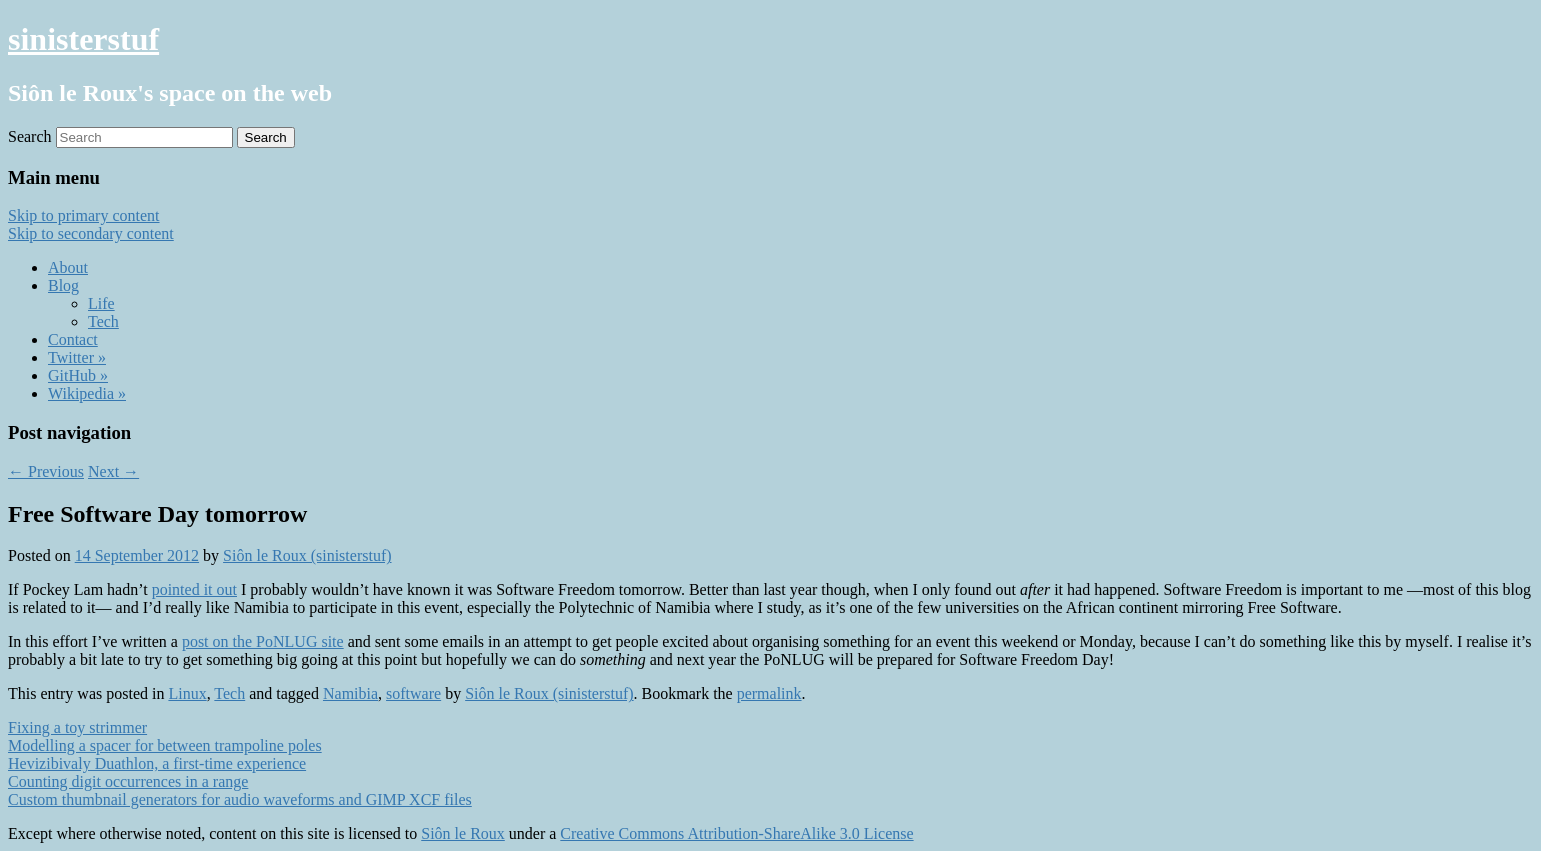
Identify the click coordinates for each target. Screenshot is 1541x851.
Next (113, 471)
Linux (187, 693)
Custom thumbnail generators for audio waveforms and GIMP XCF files (240, 799)
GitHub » (78, 375)
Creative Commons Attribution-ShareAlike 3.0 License (736, 833)
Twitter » (77, 357)
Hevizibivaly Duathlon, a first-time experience (157, 763)
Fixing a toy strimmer (77, 727)
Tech (103, 321)
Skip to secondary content (91, 233)
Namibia (350, 693)
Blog (63, 285)
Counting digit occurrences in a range (128, 781)
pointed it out (194, 589)
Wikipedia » (87, 393)
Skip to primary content (84, 215)
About (68, 267)
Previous (46, 471)
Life (101, 303)
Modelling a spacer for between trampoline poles (165, 745)
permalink (769, 693)
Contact (73, 339)
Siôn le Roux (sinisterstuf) (307, 555)
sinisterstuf (83, 39)
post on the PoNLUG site (263, 641)
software (413, 693)
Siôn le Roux (463, 833)
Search (30, 136)
